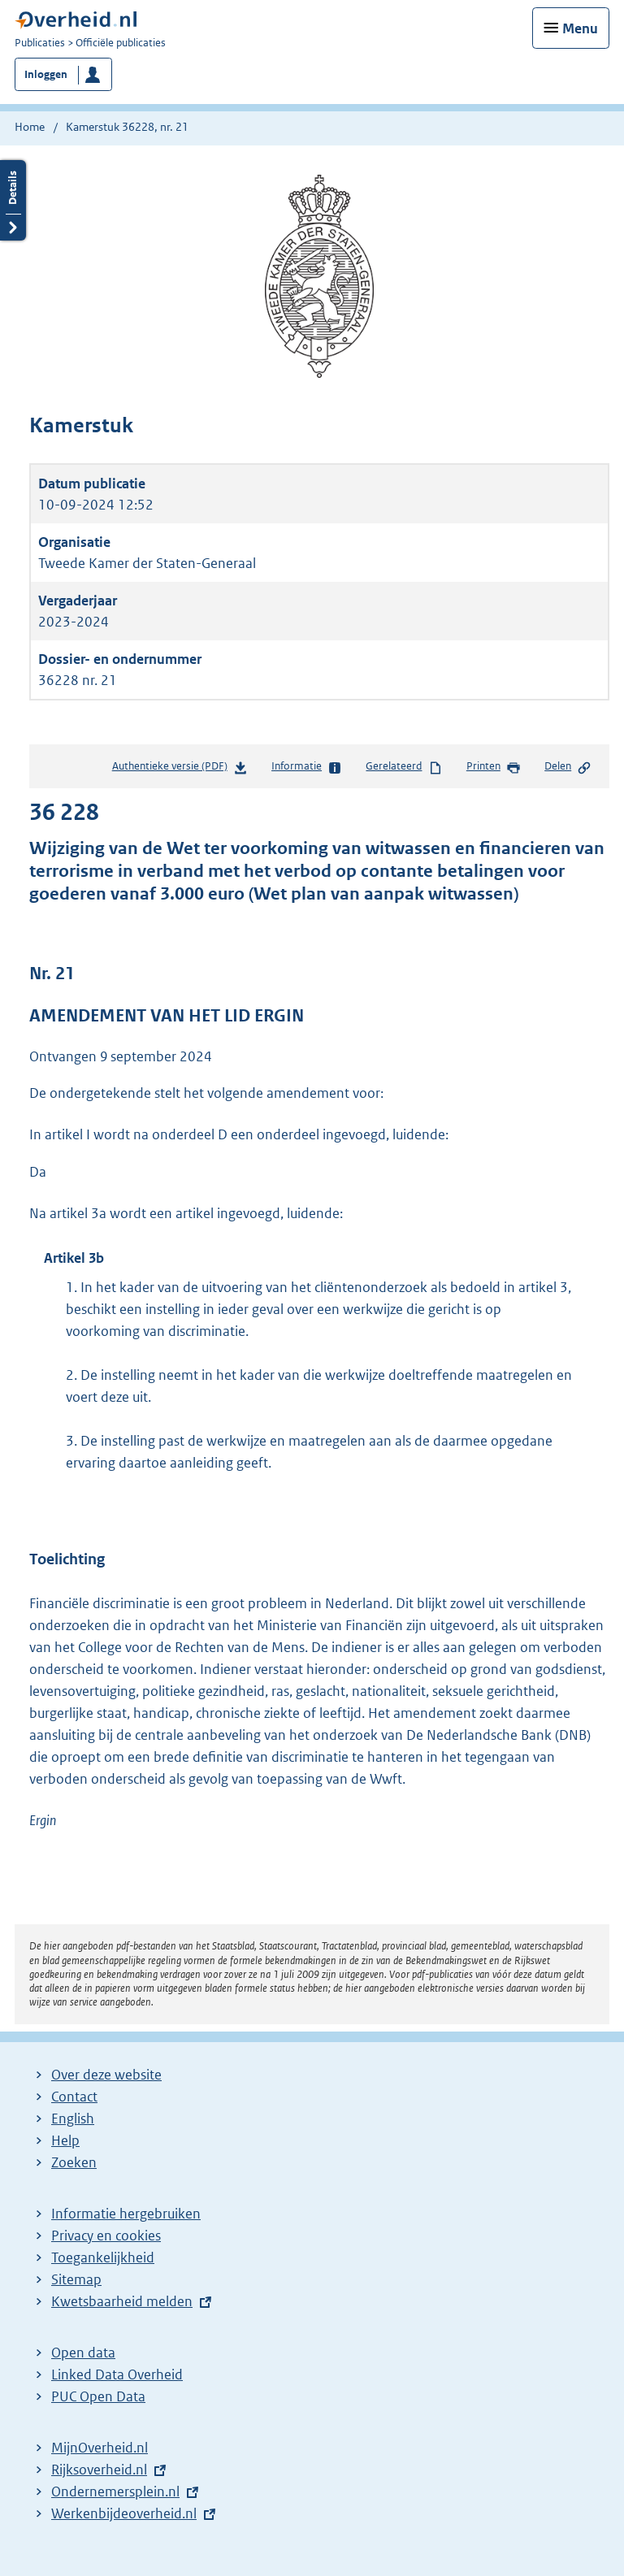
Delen (568, 767)
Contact (74, 2096)
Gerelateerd (404, 767)
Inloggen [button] (45, 74)
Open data (83, 2352)
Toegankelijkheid (102, 2257)
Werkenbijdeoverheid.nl (124, 2513)
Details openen (13, 200)
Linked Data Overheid (117, 2374)
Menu (580, 28)
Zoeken (74, 2162)
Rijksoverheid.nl (99, 2469)
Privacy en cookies (106, 2235)
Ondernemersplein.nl (115, 2491)
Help (65, 2140)
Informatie (306, 767)
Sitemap (76, 2279)
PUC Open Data (98, 2396)
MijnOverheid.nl (99, 2448)
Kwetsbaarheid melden (122, 2301)
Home (30, 126)
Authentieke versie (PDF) (180, 769)
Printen (493, 767)
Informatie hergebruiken (126, 2214)
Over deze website (106, 2075)
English (72, 2118)
